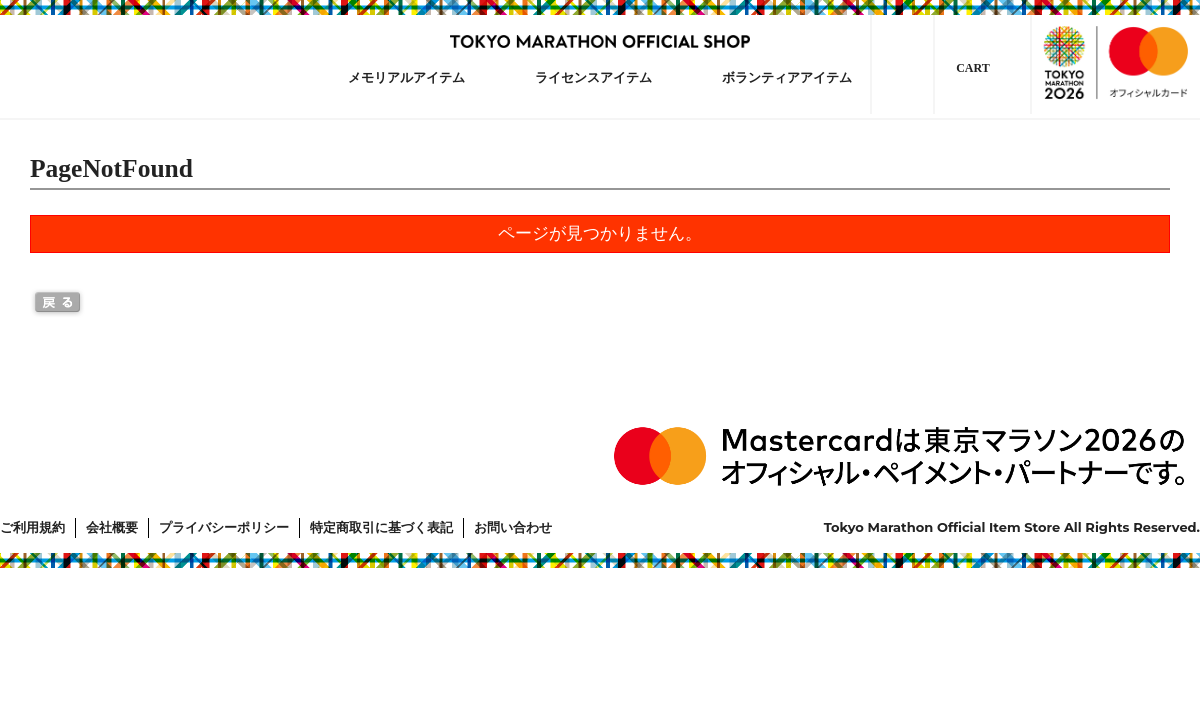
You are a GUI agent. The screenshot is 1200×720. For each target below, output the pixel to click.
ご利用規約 (32, 527)
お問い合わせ (513, 527)
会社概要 (112, 527)
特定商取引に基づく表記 (381, 527)
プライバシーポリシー (224, 527)
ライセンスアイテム (593, 77)
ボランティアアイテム (787, 77)
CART (973, 68)
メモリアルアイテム (406, 77)
